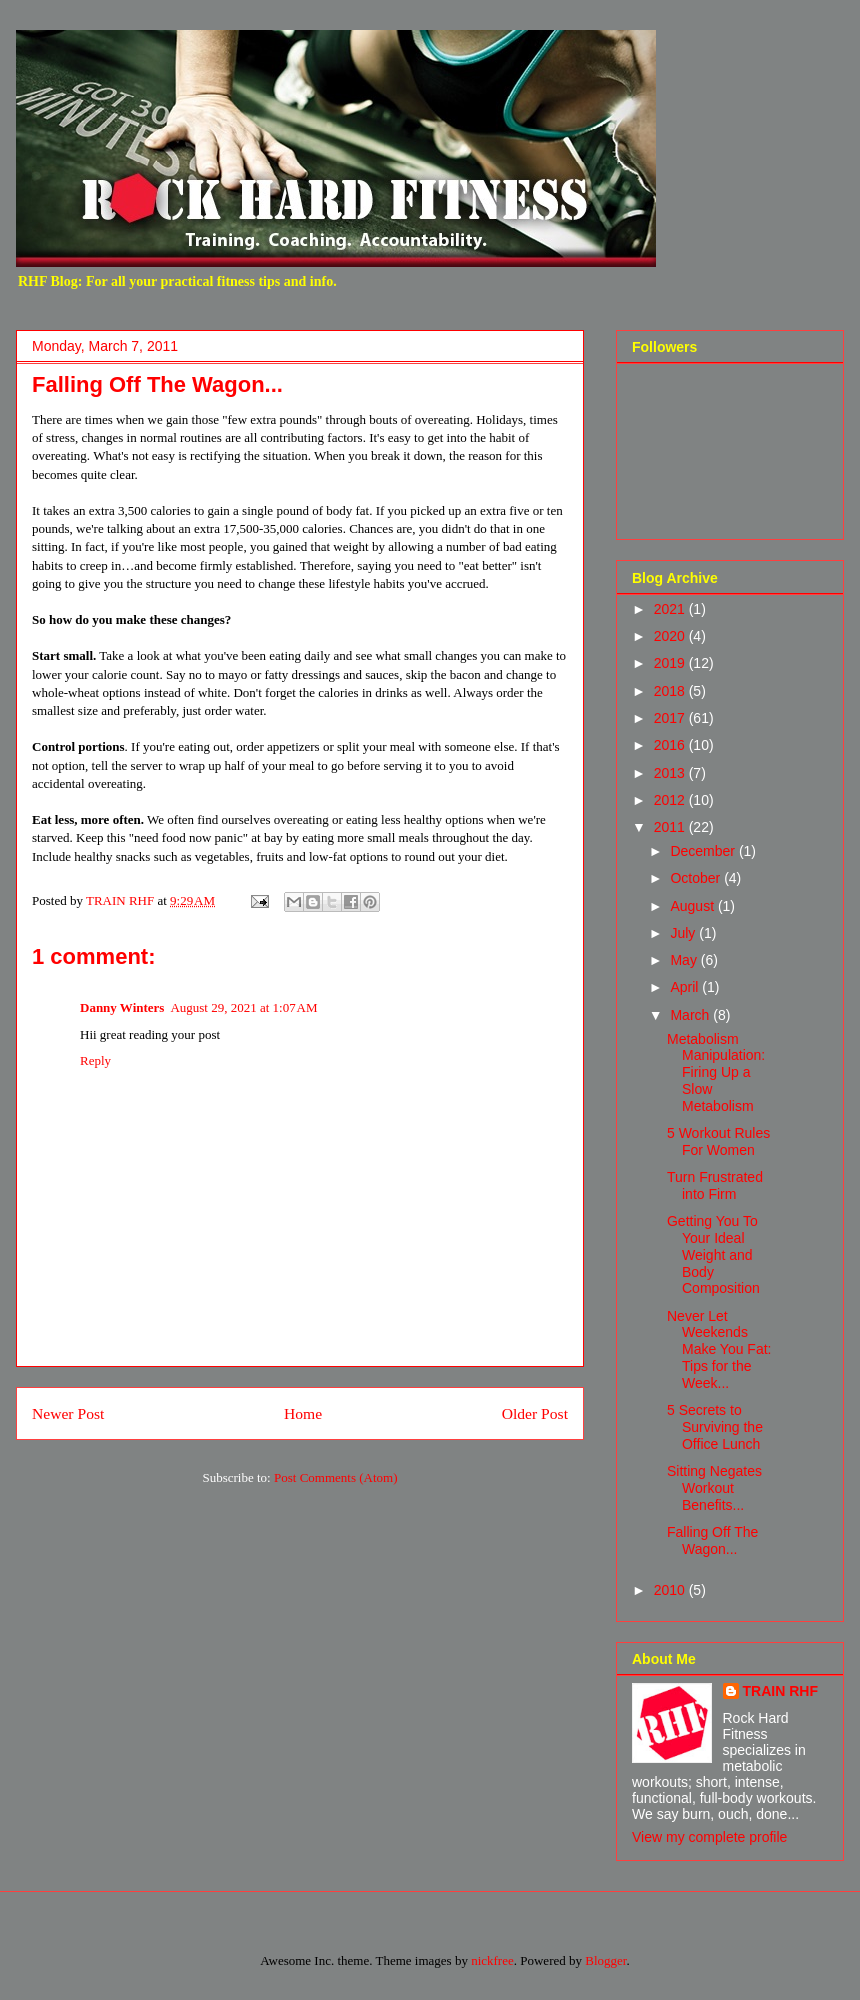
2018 (671, 691)
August (693, 906)
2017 (671, 718)
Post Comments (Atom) (336, 1477)
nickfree (492, 1960)
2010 (671, 1590)
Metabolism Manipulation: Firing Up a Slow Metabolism (716, 1072)
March (691, 1015)
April (686, 987)
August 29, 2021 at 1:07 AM (243, 1007)
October (697, 878)
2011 (671, 827)
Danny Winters (122, 1007)
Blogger (605, 1960)
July (684, 933)
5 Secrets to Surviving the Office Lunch (715, 1427)
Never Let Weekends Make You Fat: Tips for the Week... (719, 1349)
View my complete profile (709, 1837)
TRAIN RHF (780, 1691)
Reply (95, 1060)
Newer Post (68, 1413)
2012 (671, 800)
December (704, 851)
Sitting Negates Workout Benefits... (714, 1488)
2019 (671, 663)
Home (303, 1413)
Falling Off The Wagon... (712, 1540)
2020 (671, 636)
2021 (671, 609)
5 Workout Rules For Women (718, 1141)
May (685, 960)
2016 (671, 745)
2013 (671, 773)
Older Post (535, 1413)
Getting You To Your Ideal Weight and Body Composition (713, 1254)
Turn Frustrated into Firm (715, 1185)
